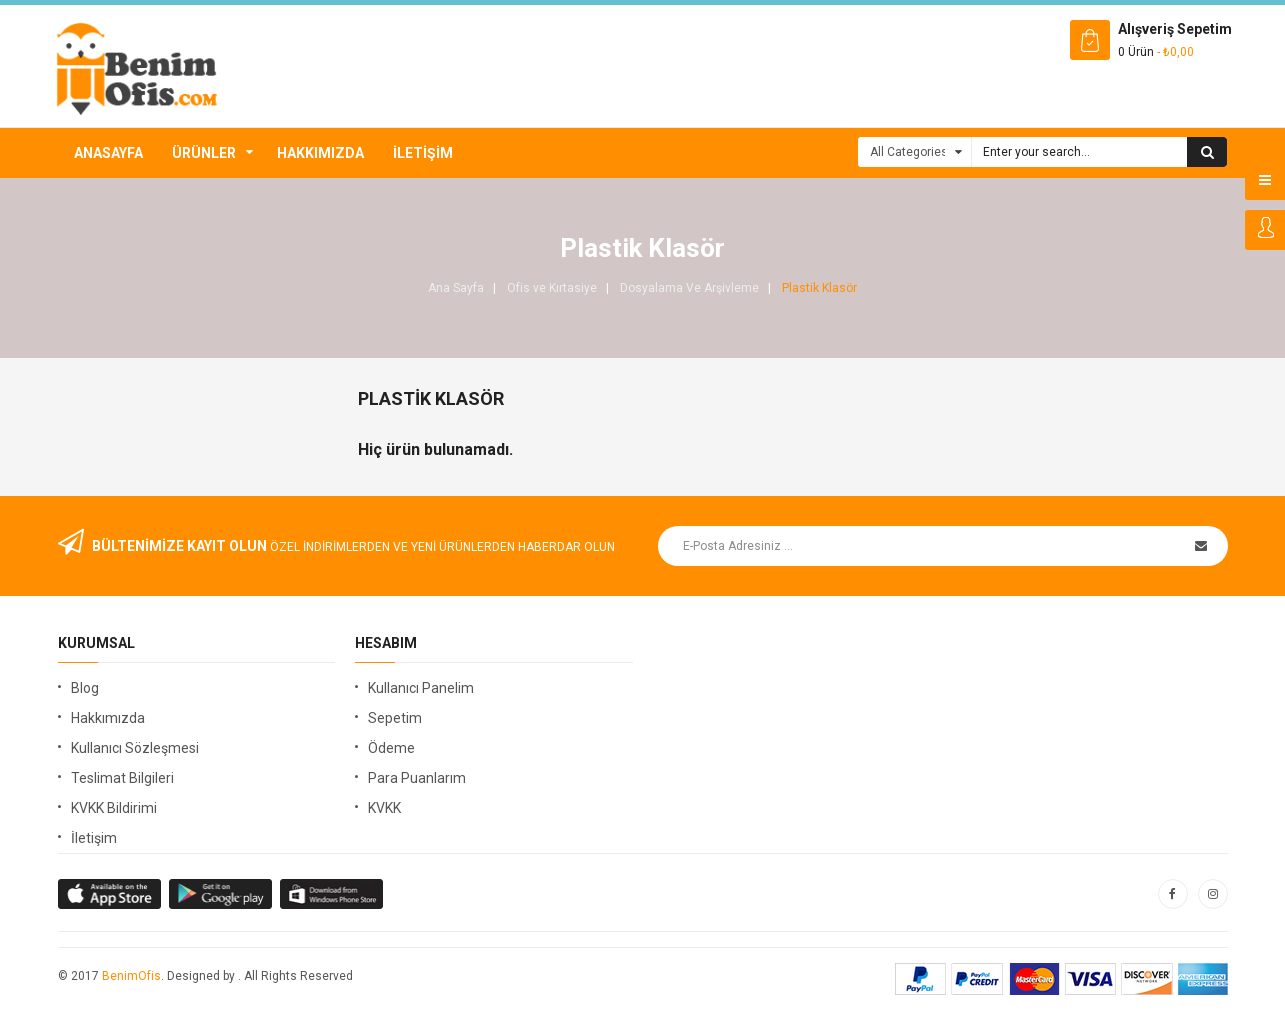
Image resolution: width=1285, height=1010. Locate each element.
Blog (85, 688)
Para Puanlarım (417, 778)
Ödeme (391, 748)
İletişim (423, 153)
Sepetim (395, 718)
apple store (221, 894)
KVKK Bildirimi (114, 808)
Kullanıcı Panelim (421, 688)
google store (110, 894)
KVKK (384, 808)
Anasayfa (108, 153)
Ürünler (204, 153)
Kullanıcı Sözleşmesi (135, 748)
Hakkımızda (320, 153)
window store (332, 894)
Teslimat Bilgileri (122, 778)
